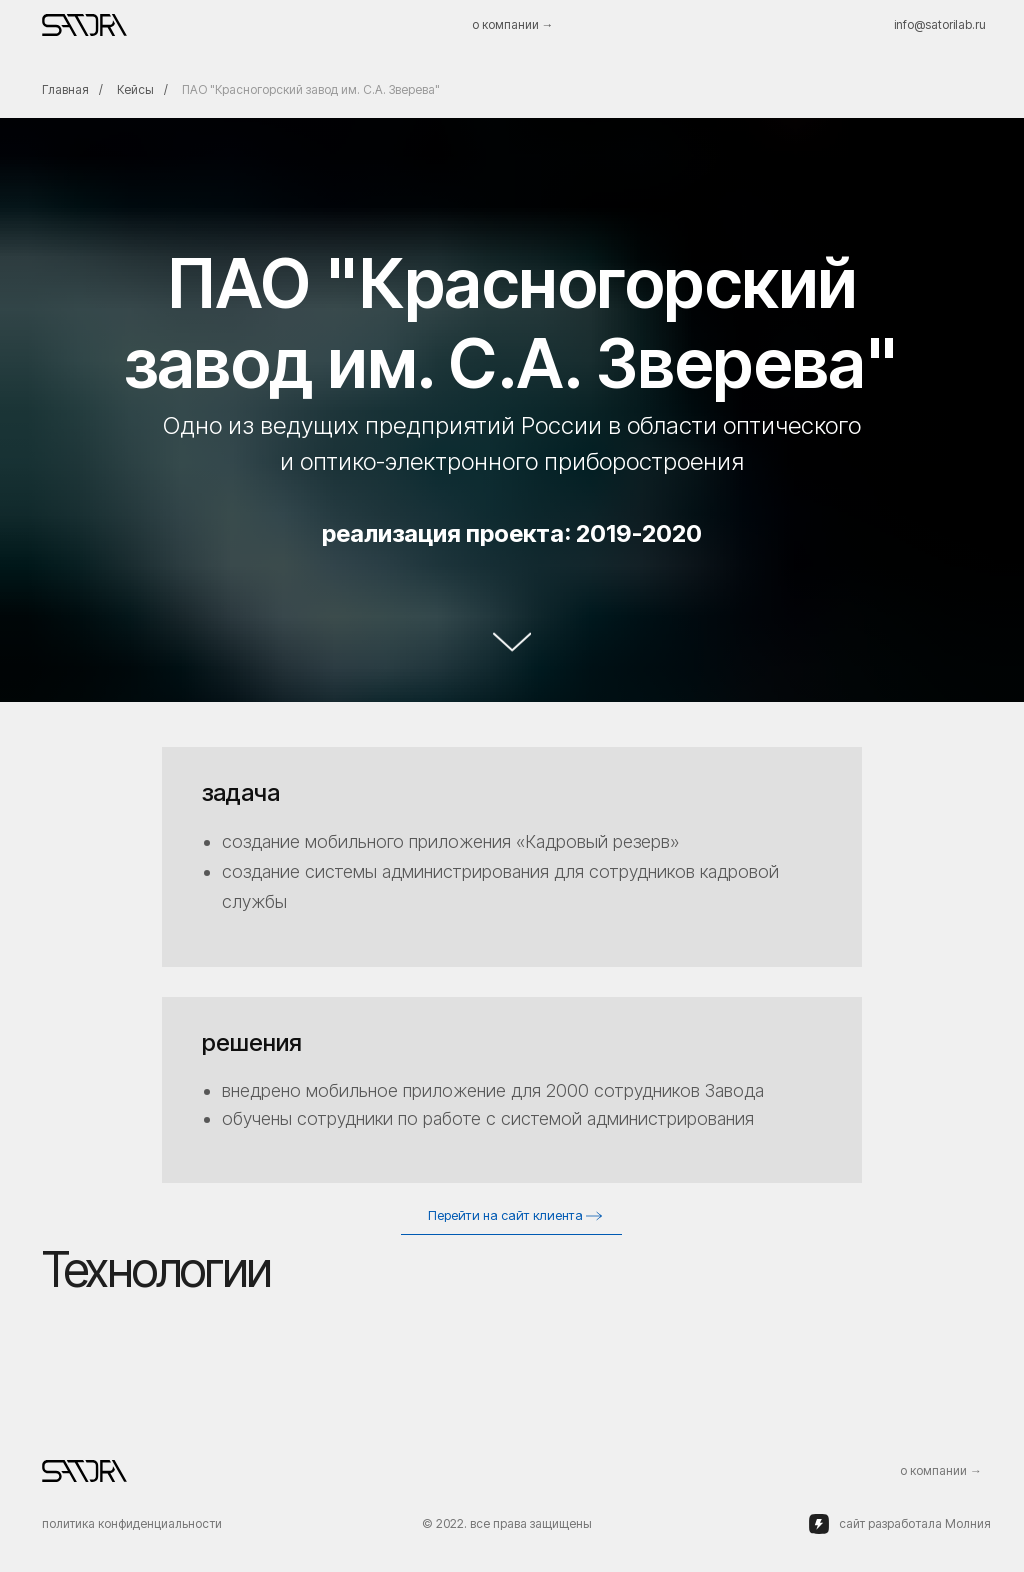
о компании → (513, 24)
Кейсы (135, 89)
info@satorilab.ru (940, 24)
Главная (65, 89)
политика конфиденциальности (132, 1523)
